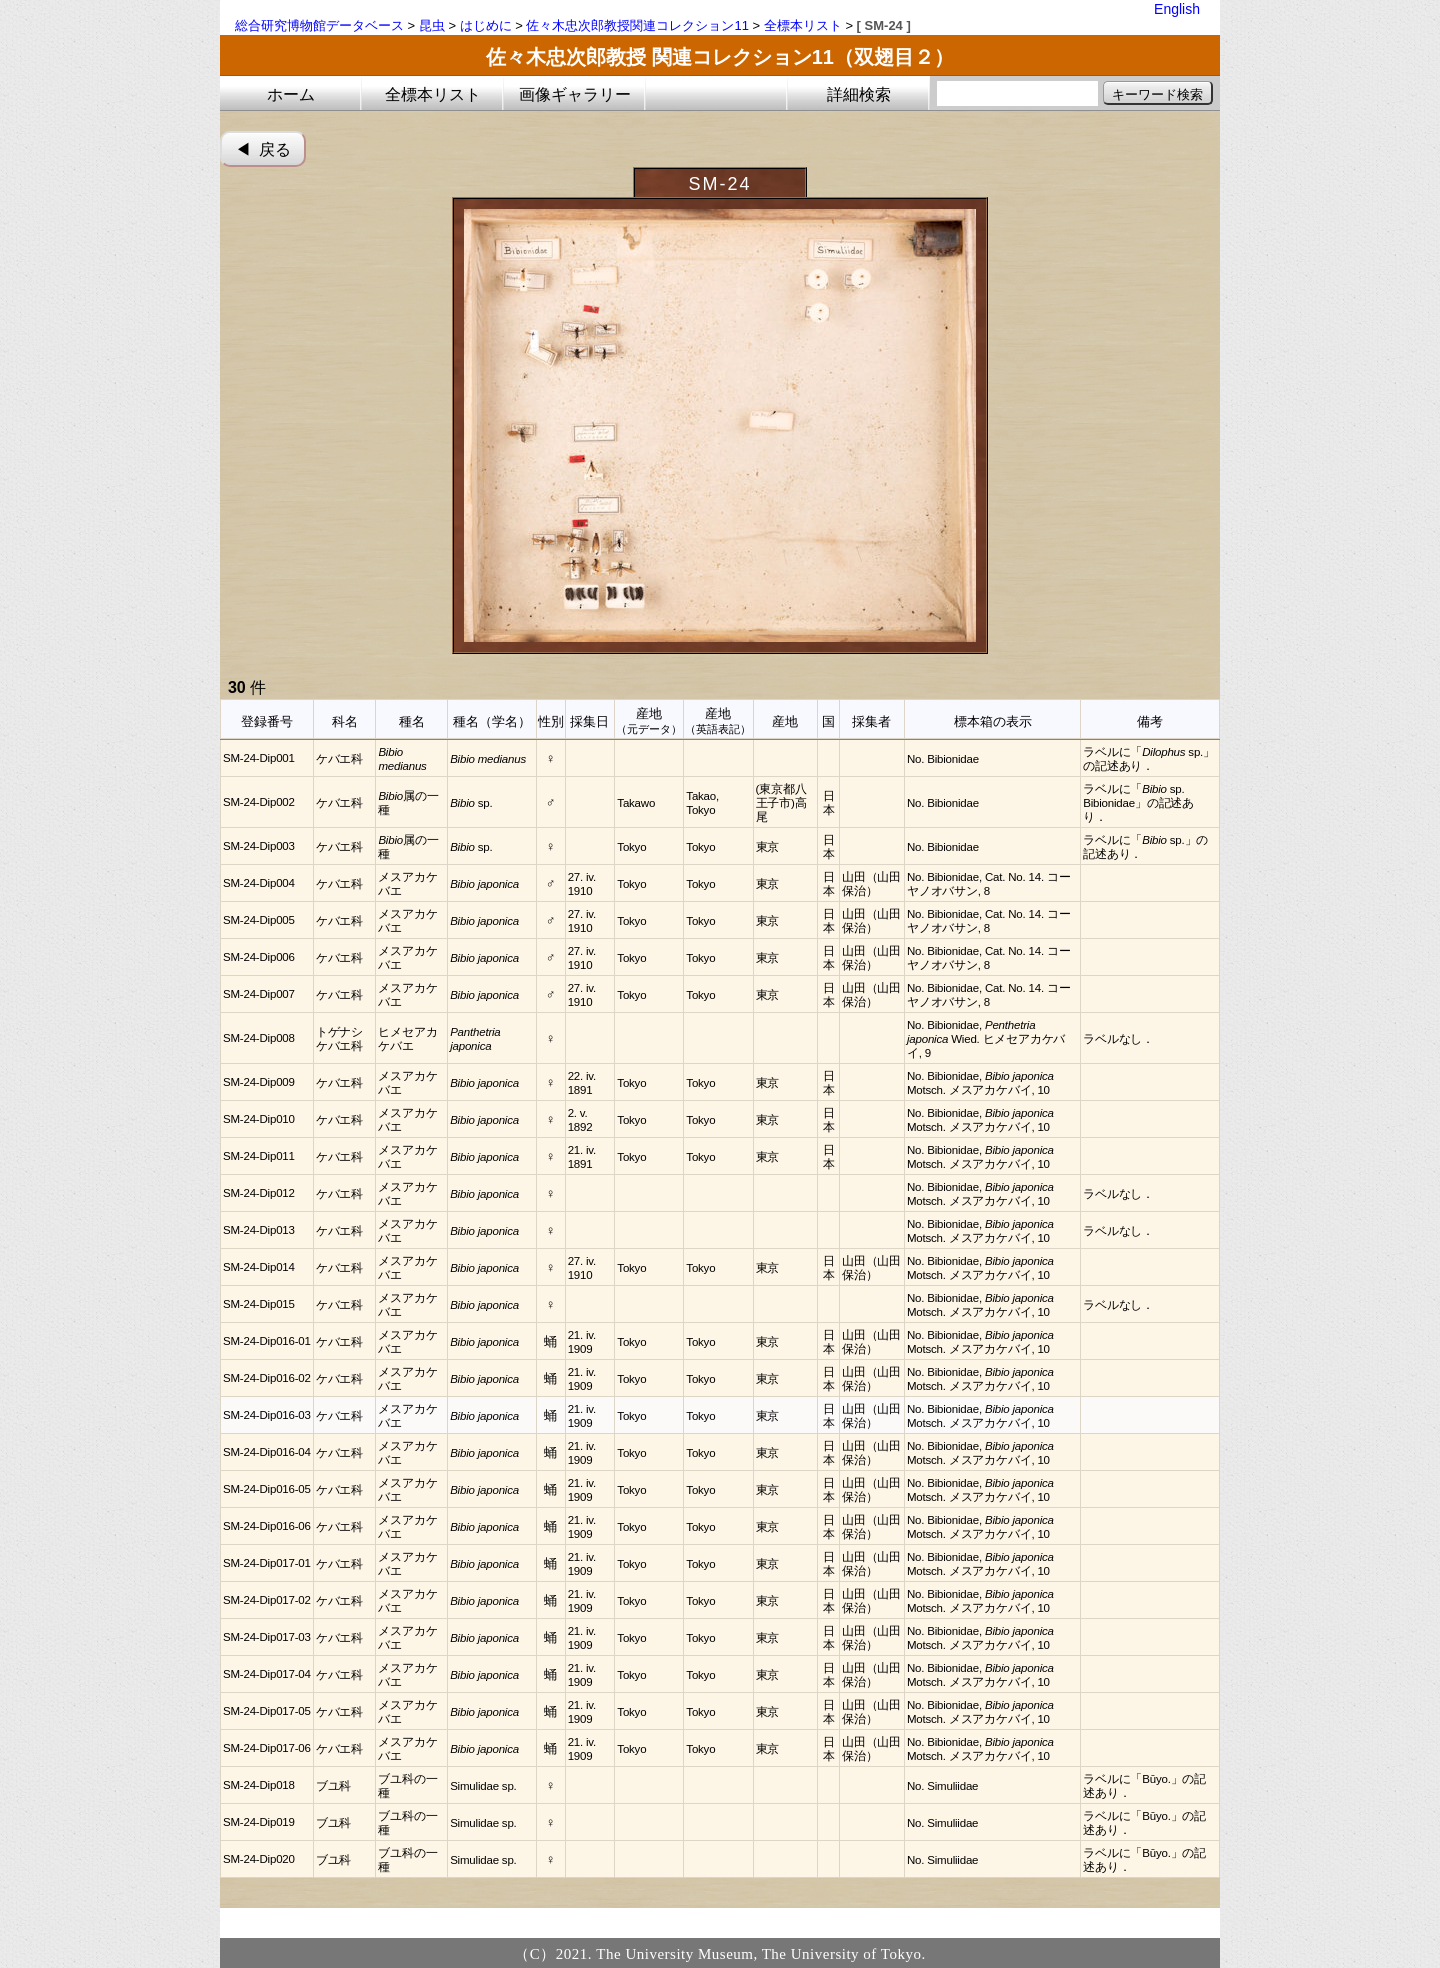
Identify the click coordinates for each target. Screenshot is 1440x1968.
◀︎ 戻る (263, 149)
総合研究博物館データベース (319, 25)
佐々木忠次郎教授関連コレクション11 (637, 25)
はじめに (486, 25)
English (1177, 9)
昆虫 (432, 25)
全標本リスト (803, 25)
